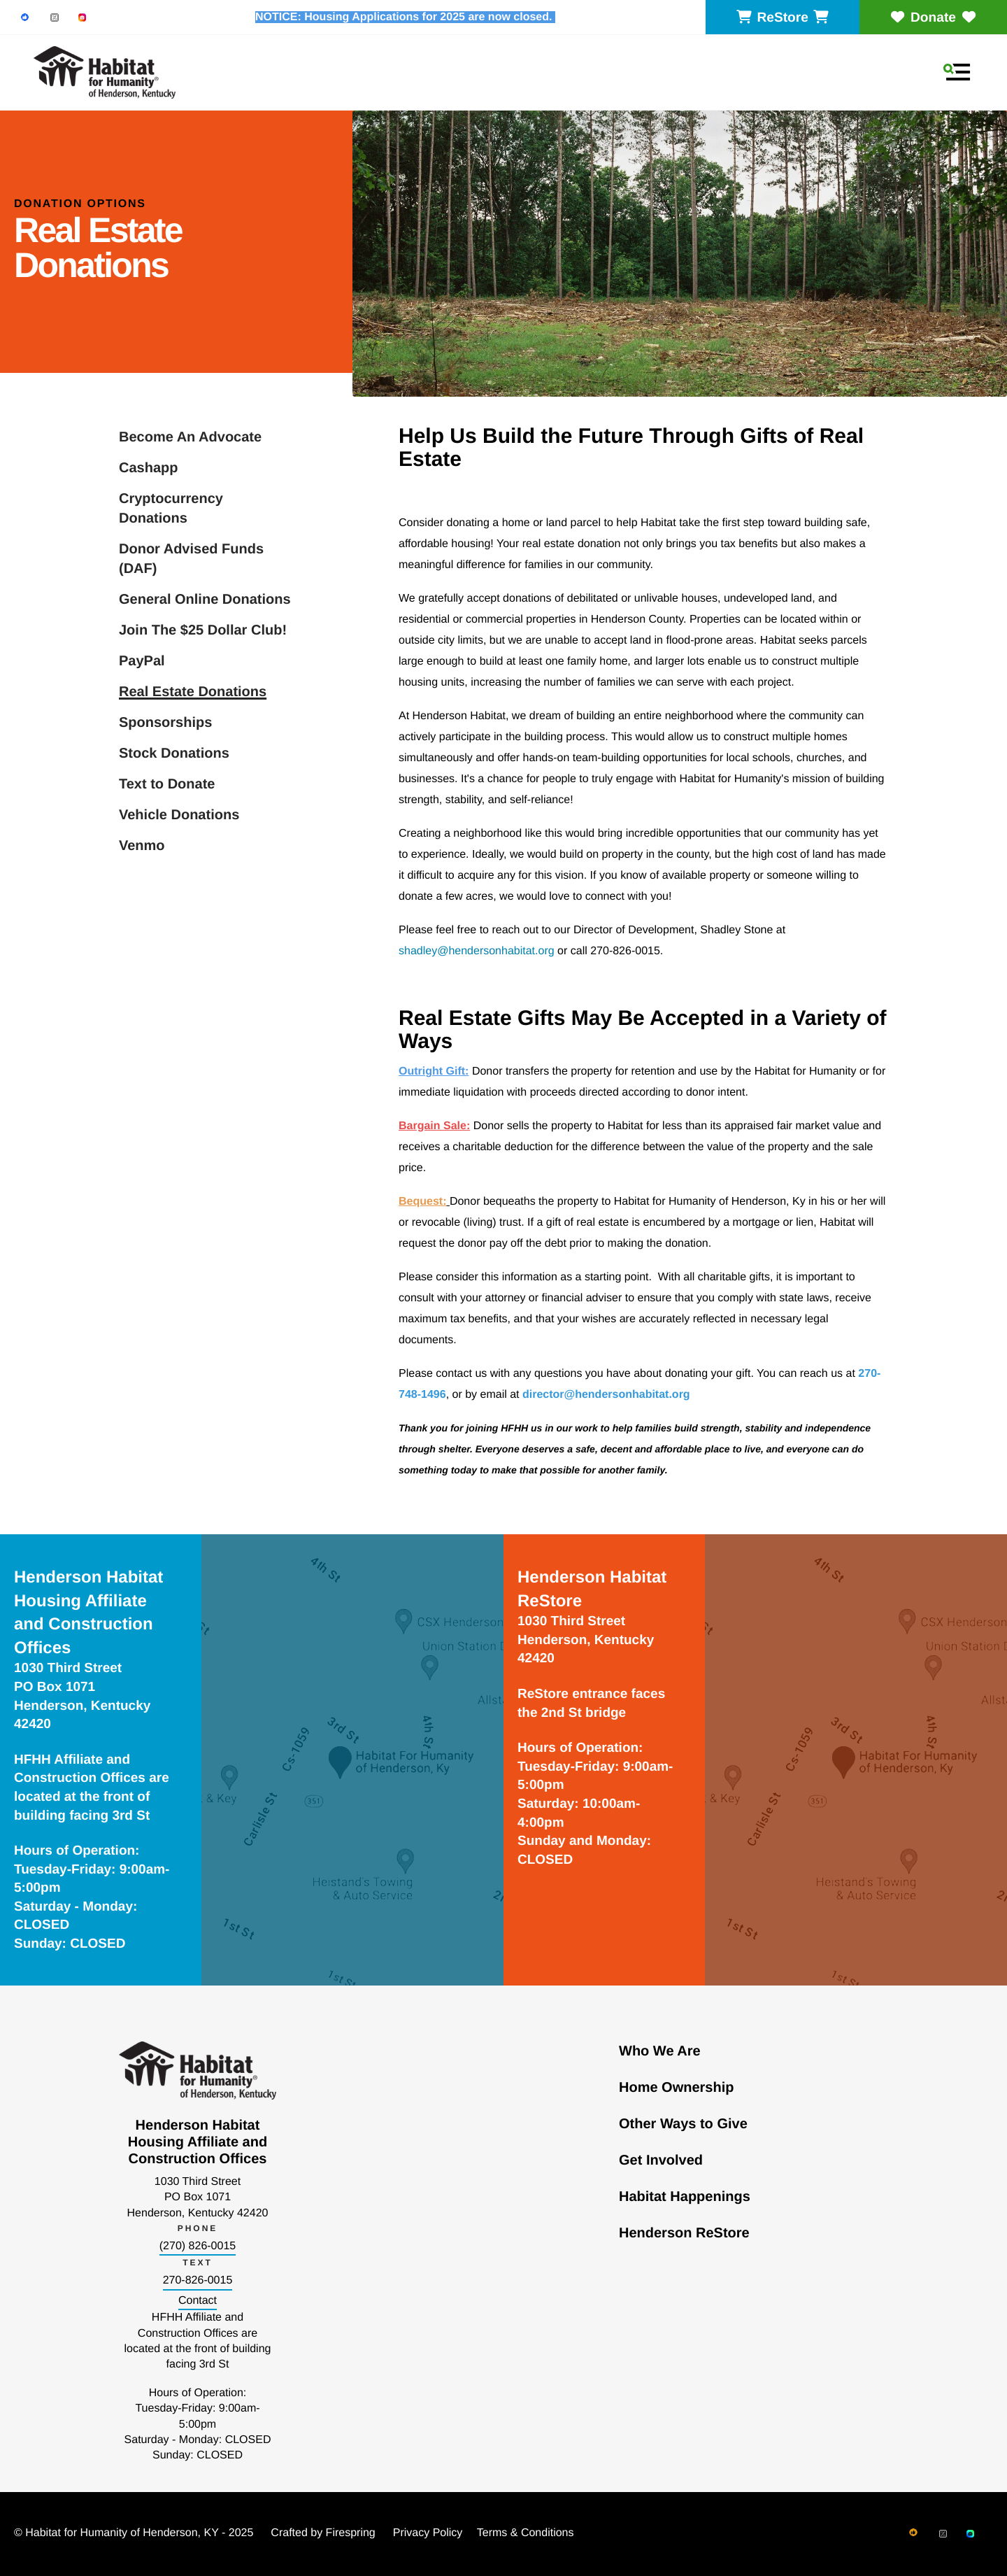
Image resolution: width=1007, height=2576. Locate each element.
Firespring (351, 2533)
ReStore (782, 17)
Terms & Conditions (525, 2533)
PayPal (142, 661)
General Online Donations (205, 599)
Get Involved (661, 2160)
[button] (956, 72)
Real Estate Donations (192, 692)
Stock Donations (174, 753)
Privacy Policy (428, 2533)
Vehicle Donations (179, 815)
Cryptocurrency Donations (171, 508)
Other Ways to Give (683, 2124)
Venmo (142, 846)
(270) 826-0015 (197, 2246)
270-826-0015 (198, 2280)
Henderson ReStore (684, 2233)
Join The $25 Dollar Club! (203, 630)
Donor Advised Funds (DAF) (191, 559)
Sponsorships (165, 722)
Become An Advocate (190, 437)
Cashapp (148, 468)
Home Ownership (676, 2087)
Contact (197, 2301)
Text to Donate (167, 784)
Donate (933, 17)
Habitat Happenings (684, 2197)
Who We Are (660, 2051)
